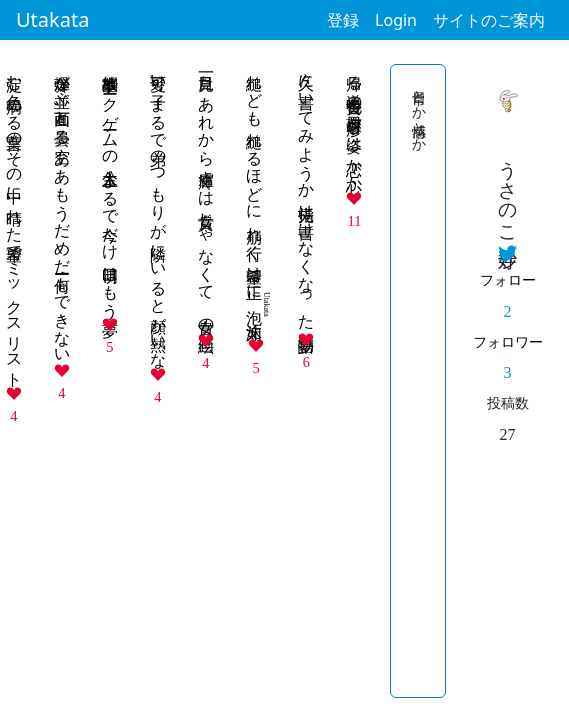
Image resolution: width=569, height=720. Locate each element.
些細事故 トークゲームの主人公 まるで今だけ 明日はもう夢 (110, 187)
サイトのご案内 (489, 20)
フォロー (508, 280)
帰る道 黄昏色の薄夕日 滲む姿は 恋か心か (354, 124)
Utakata (52, 19)
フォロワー (508, 342)
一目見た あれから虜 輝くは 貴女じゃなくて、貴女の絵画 (206, 195)
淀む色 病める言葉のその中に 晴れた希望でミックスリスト (14, 221)
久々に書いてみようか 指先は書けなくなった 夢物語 (306, 194)
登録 (343, 20)
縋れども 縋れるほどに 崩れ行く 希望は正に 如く (254, 197)
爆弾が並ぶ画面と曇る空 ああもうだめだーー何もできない (62, 210)
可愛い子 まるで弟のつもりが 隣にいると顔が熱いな (158, 212)
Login (396, 20)
